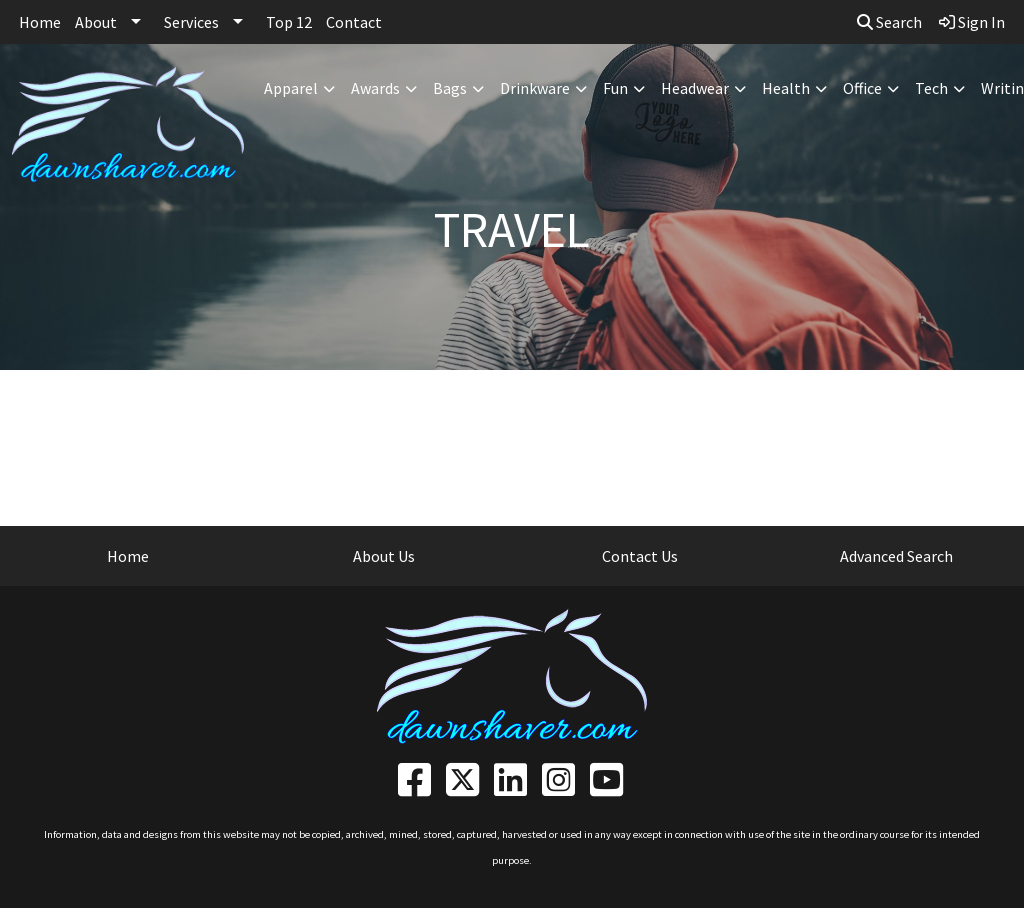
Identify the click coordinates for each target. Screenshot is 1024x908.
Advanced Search (896, 556)
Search (889, 22)
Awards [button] (375, 88)
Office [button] (862, 88)
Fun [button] (615, 88)
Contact (354, 22)
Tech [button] (931, 88)
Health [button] (786, 88)
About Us (384, 556)
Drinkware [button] (535, 88)
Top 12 (289, 22)
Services (191, 22)
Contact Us (640, 556)
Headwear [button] (695, 88)
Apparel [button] (291, 88)
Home (40, 22)
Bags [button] (450, 88)
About (96, 22)
